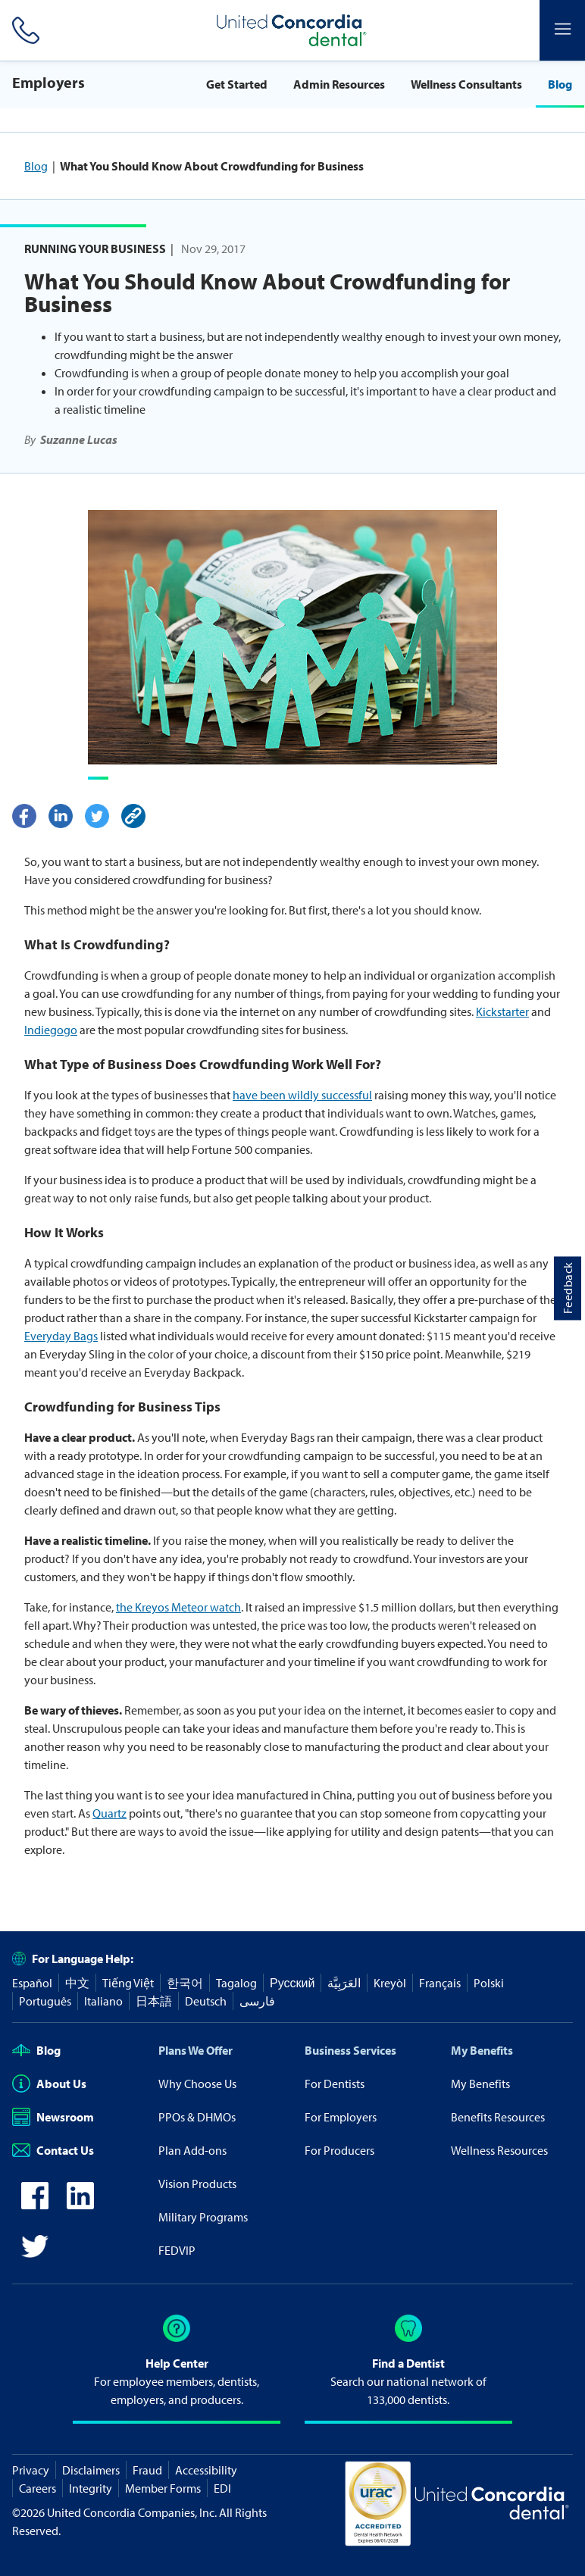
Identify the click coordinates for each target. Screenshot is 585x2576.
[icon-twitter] (34, 2255)
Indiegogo (50, 1029)
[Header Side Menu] (562, 30)
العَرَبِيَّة (344, 1982)
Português (45, 2001)
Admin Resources (339, 84)
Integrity (90, 2488)
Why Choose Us (197, 2083)
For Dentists (334, 2083)
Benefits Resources (498, 2116)
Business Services (350, 2050)
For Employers (341, 2116)
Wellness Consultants (466, 84)
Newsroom (53, 2117)
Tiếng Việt (128, 1982)
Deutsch (206, 2001)
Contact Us (53, 2150)
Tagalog (236, 1982)
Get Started (236, 84)
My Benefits (482, 2050)
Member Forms (163, 2488)
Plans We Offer (195, 2050)
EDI (222, 2488)
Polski (489, 1982)
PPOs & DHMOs (197, 2116)
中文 (77, 1982)
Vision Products (197, 2183)
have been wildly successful (302, 1094)
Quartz (109, 1813)
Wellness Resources (499, 2150)
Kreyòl (390, 1982)
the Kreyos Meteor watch (178, 1607)
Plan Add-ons (192, 2150)
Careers (37, 2488)
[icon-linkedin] (80, 2204)
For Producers (339, 2150)
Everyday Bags (61, 1335)
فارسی (257, 2001)
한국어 (185, 1982)
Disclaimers (91, 2470)
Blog (560, 84)
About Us (49, 2083)
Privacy (30, 2470)
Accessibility (206, 2470)
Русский (292, 1982)
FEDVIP (177, 2250)
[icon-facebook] (34, 2204)
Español (32, 1982)
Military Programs (203, 2216)
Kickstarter (502, 1011)
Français (440, 1982)
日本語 (154, 2001)
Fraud (147, 2470)
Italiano (103, 2001)
